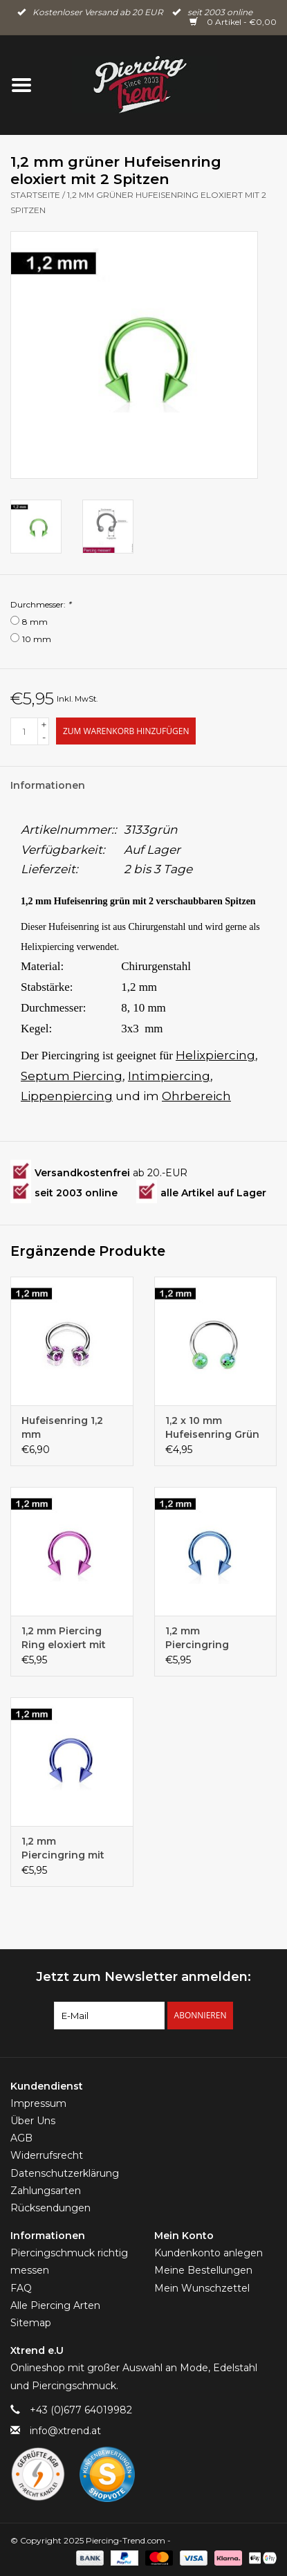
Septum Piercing (71, 1076)
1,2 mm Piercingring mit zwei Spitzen (62, 1848)
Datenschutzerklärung (64, 2173)
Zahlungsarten (45, 2190)
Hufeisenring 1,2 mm (62, 1427)
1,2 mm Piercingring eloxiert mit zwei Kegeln (207, 1638)
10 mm (36, 639)
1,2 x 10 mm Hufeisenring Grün (212, 1427)
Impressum (38, 2103)
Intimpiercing (169, 1076)
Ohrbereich (196, 1096)
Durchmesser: (40, 604)
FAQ (21, 2288)
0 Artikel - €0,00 (233, 22)
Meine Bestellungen (203, 2270)
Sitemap (30, 2323)
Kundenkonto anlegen (208, 2253)
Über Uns (32, 2120)
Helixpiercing (215, 1055)
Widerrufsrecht (46, 2155)
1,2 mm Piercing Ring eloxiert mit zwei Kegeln (63, 1638)
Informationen (47, 785)
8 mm (35, 621)
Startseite (35, 195)
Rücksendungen (50, 2208)
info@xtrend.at (65, 2430)
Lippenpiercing (67, 1096)
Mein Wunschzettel (202, 2288)
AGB (21, 2138)
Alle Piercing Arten (55, 2305)
